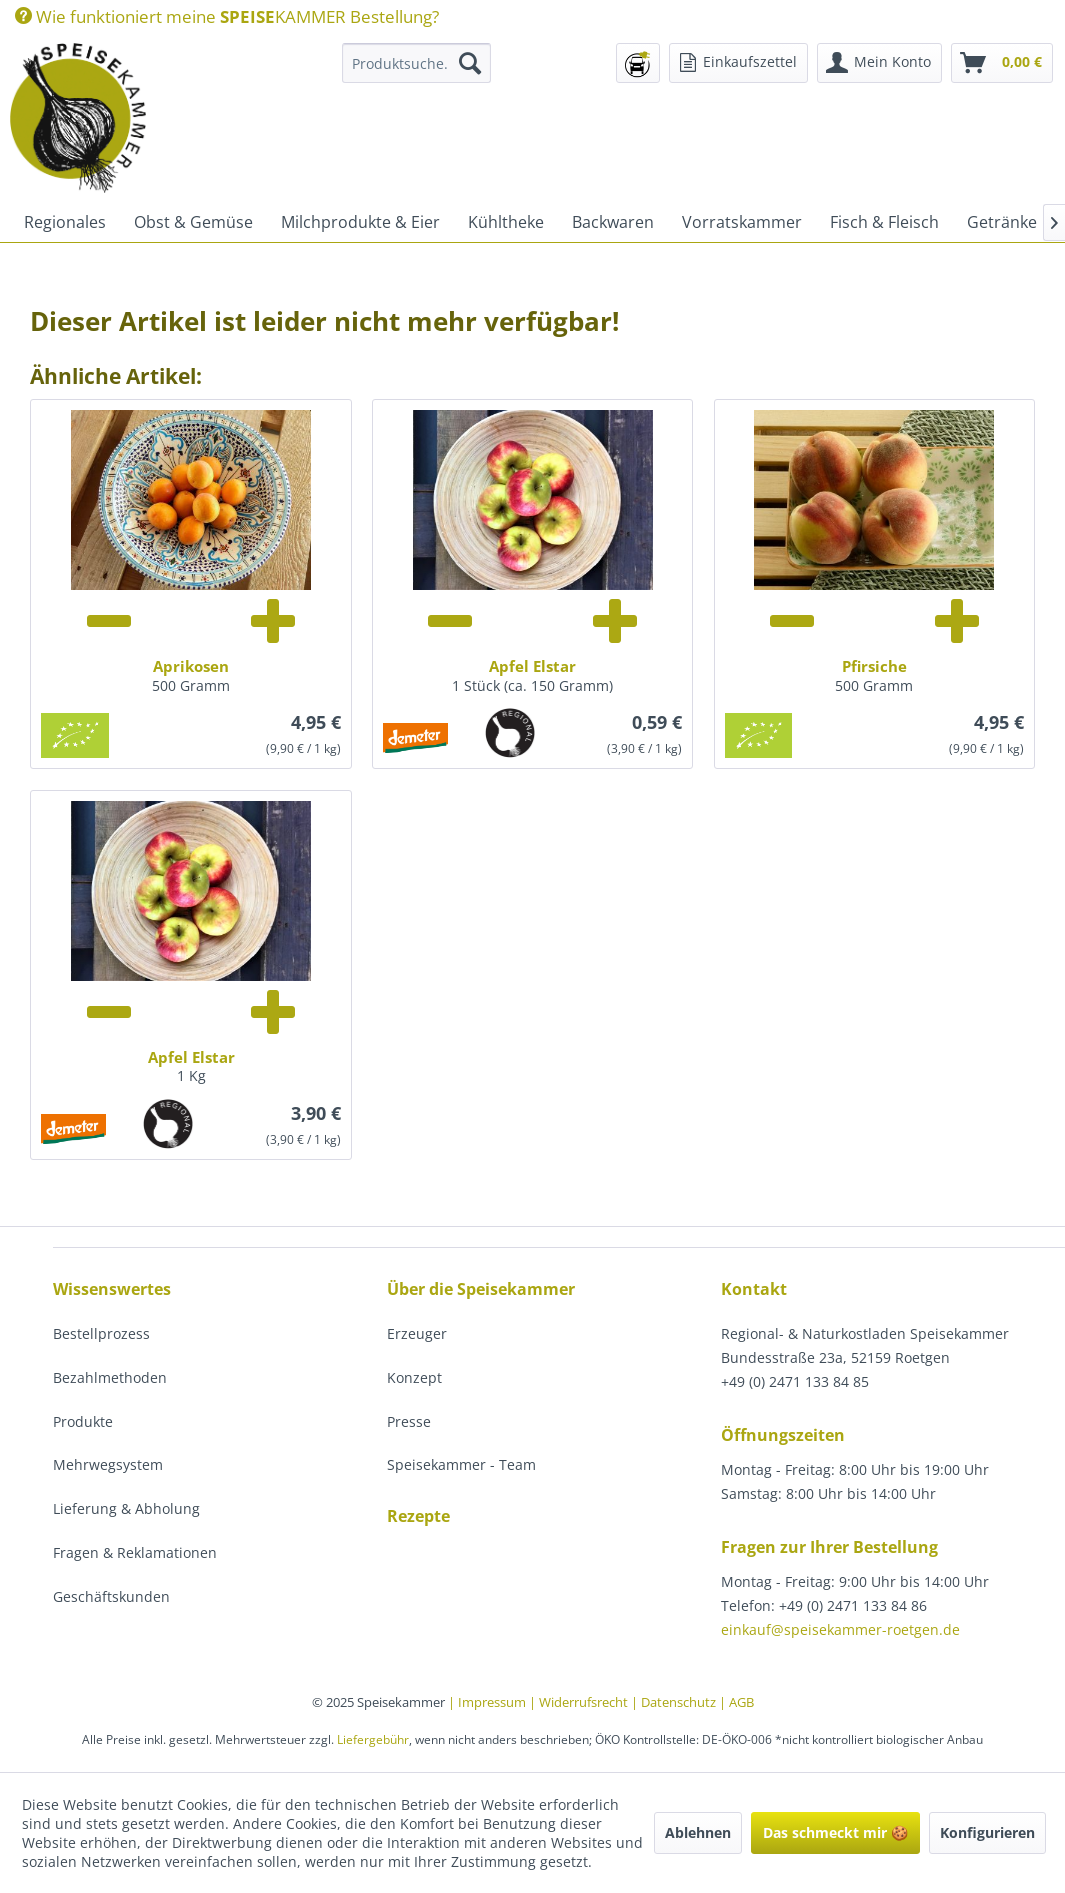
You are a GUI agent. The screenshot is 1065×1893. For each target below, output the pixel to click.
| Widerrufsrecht (580, 1702)
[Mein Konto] (879, 63)
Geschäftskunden (111, 1596)
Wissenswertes (112, 1289)
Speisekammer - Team (461, 1464)
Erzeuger (417, 1333)
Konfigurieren (987, 1832)
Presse (409, 1421)
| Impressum (488, 1702)
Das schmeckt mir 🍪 (835, 1832)
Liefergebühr (373, 1739)
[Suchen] (470, 63)
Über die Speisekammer (481, 1289)
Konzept (414, 1377)
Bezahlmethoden (110, 1377)
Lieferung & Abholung (126, 1508)
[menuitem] (227, 16)
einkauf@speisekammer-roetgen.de (840, 1629)
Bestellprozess (101, 1333)
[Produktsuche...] (416, 63)
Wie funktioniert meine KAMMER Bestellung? (227, 16)
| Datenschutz (675, 1702)
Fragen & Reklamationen (135, 1552)
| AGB (736, 1702)
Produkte (83, 1421)
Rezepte (418, 1516)
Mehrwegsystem (108, 1464)
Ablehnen (698, 1832)
